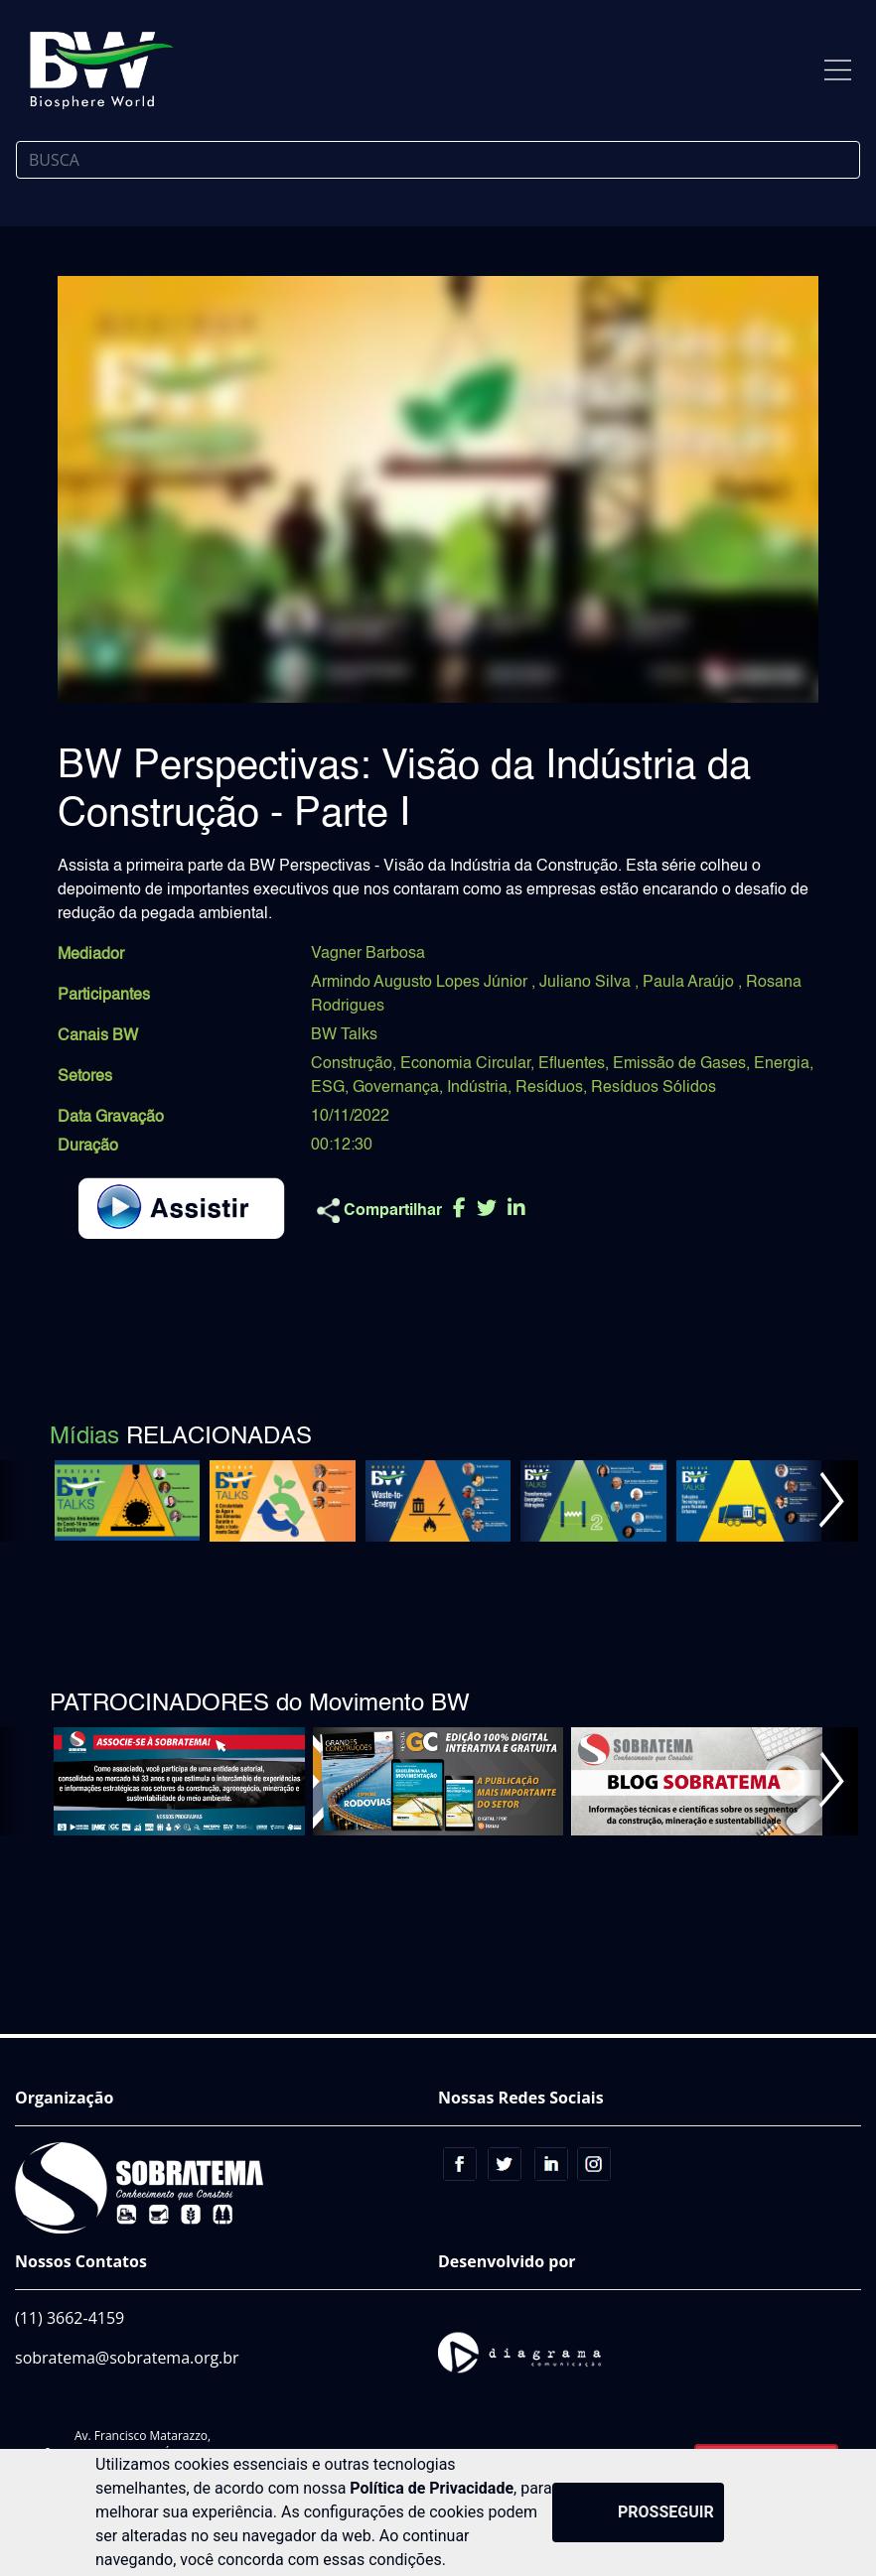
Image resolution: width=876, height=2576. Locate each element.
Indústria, (479, 1088)
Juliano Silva (587, 983)
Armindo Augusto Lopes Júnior (421, 983)
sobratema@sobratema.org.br (127, 2358)
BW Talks (344, 1035)
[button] (830, 1501)
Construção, (353, 1064)
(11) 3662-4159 (69, 2318)
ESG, (330, 1088)
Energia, (783, 1064)
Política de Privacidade (431, 2488)
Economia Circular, (467, 1064)
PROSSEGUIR (666, 2512)
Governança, (398, 1088)
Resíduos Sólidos (653, 1088)
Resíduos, (551, 1088)
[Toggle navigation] (837, 70)
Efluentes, (573, 1064)
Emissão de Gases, (681, 1064)
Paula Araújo (690, 983)
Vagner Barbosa (368, 954)
